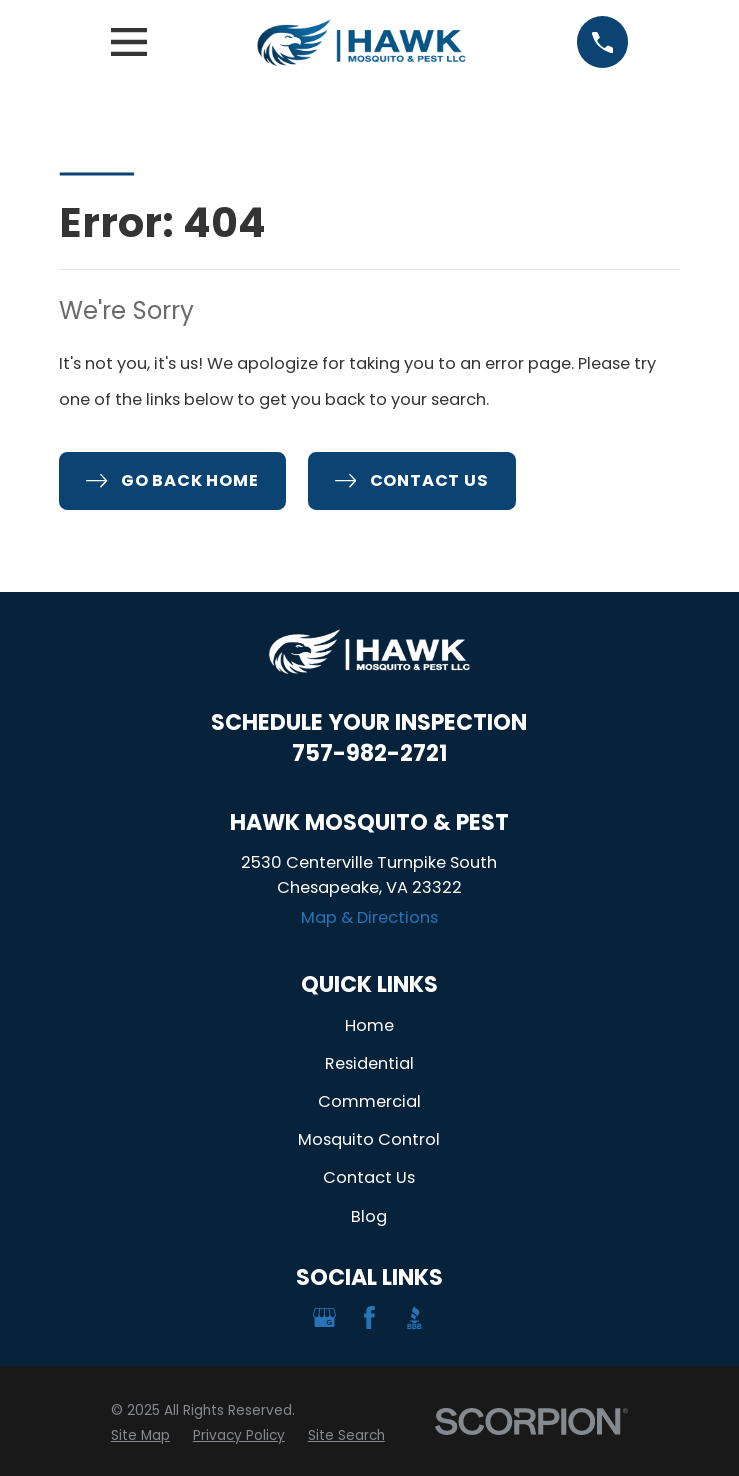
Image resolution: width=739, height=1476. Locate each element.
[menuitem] (140, 1436)
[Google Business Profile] (324, 1317)
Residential (369, 1063)
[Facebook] (369, 1317)
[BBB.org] (414, 1317)
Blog (369, 1216)
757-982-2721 (369, 753)
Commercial (369, 1101)
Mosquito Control (369, 1139)
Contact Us (369, 1177)
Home (369, 1025)
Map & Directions (369, 917)
